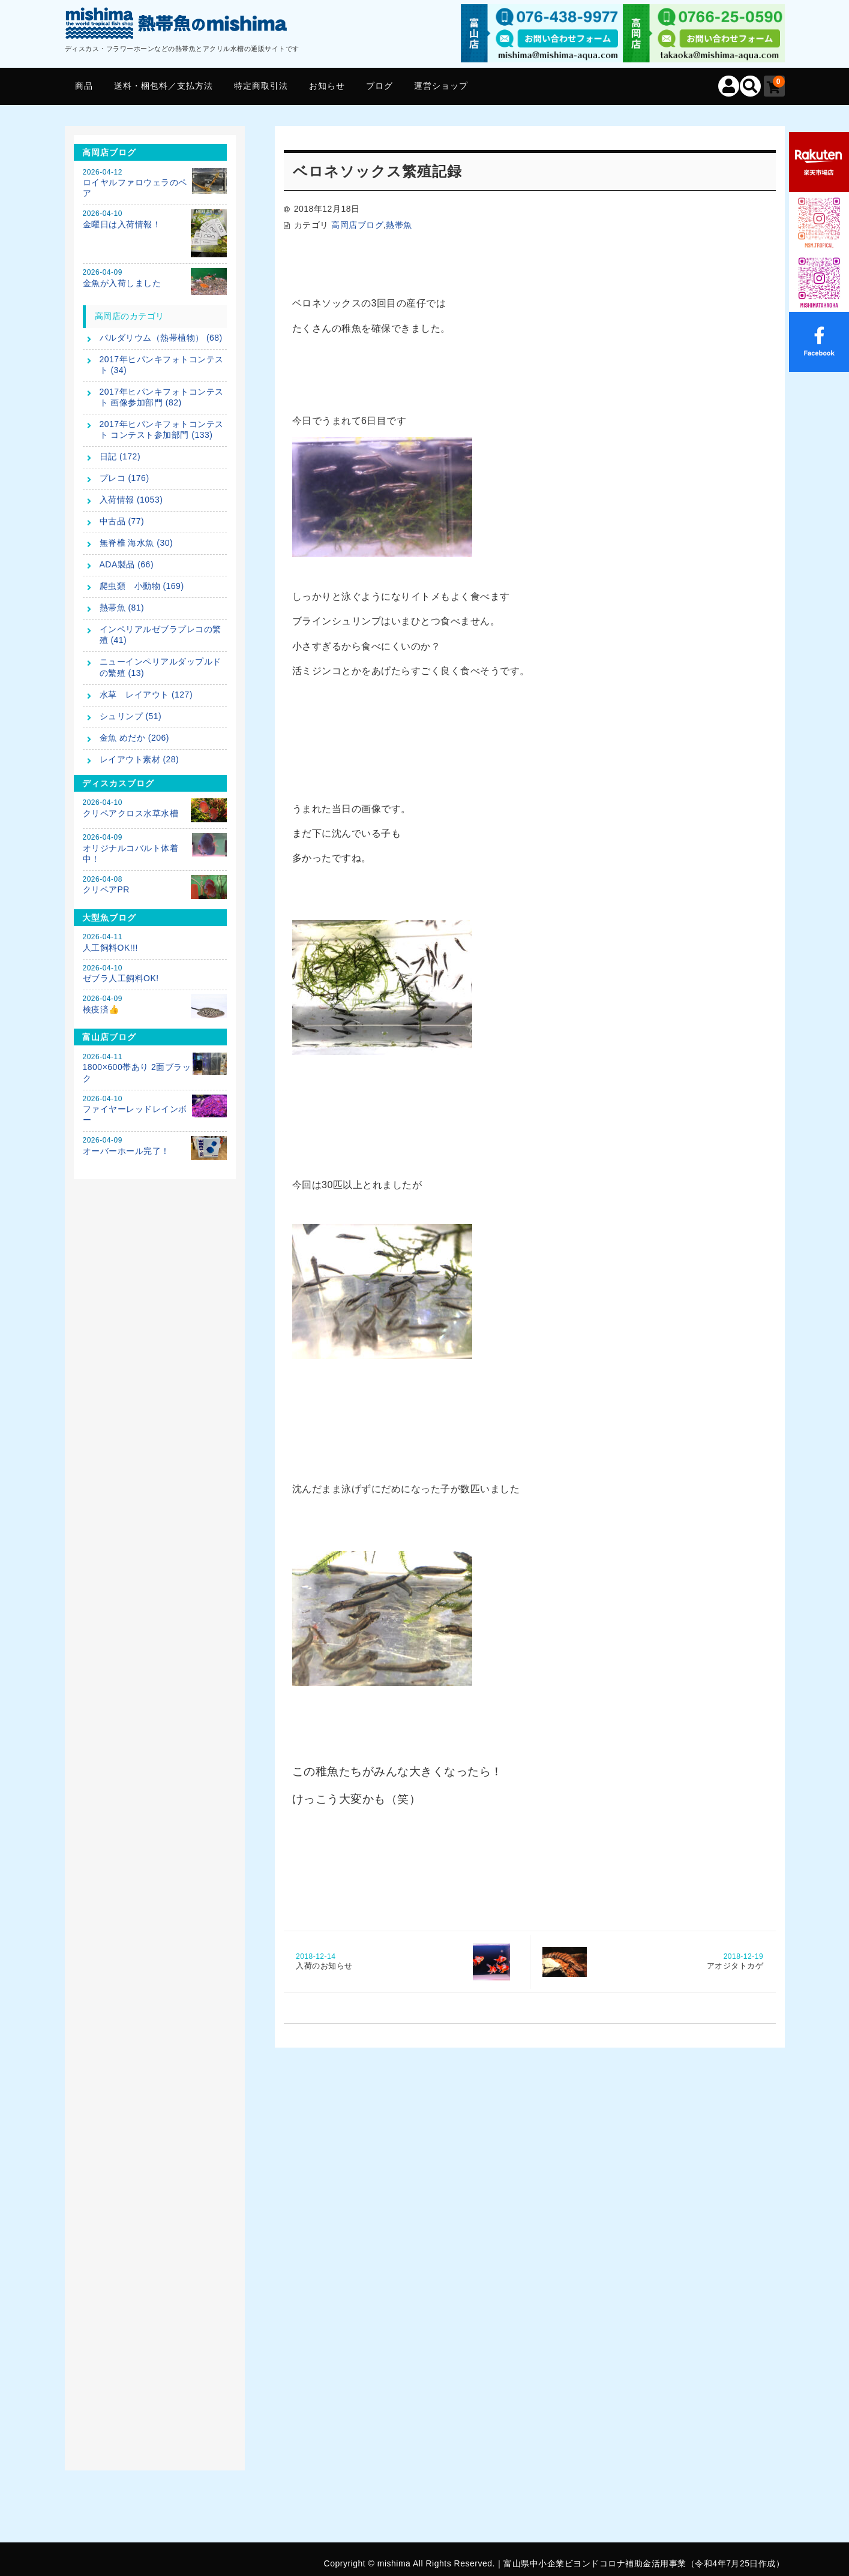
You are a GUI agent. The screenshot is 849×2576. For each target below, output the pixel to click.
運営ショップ (441, 86)
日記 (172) (120, 456)
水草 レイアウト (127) (146, 694)
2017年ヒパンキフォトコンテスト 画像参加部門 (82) (162, 397)
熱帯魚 (399, 225)
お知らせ (327, 86)
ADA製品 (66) (127, 564)
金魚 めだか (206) (134, 738)
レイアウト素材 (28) (139, 759)
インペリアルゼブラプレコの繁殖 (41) (160, 634)
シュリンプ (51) (131, 716)
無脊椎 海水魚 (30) (136, 543)
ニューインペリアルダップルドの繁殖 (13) (160, 667)
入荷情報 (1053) (131, 499)
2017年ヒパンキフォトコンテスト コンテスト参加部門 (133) (162, 429)
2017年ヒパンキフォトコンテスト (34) (162, 364)
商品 (84, 86)
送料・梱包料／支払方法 (163, 86)
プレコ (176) (124, 478)
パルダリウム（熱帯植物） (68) (161, 337)
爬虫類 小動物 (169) (142, 586)
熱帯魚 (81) (122, 607)
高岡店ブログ (357, 225)
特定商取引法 (261, 86)
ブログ (379, 86)
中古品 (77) (122, 521)
